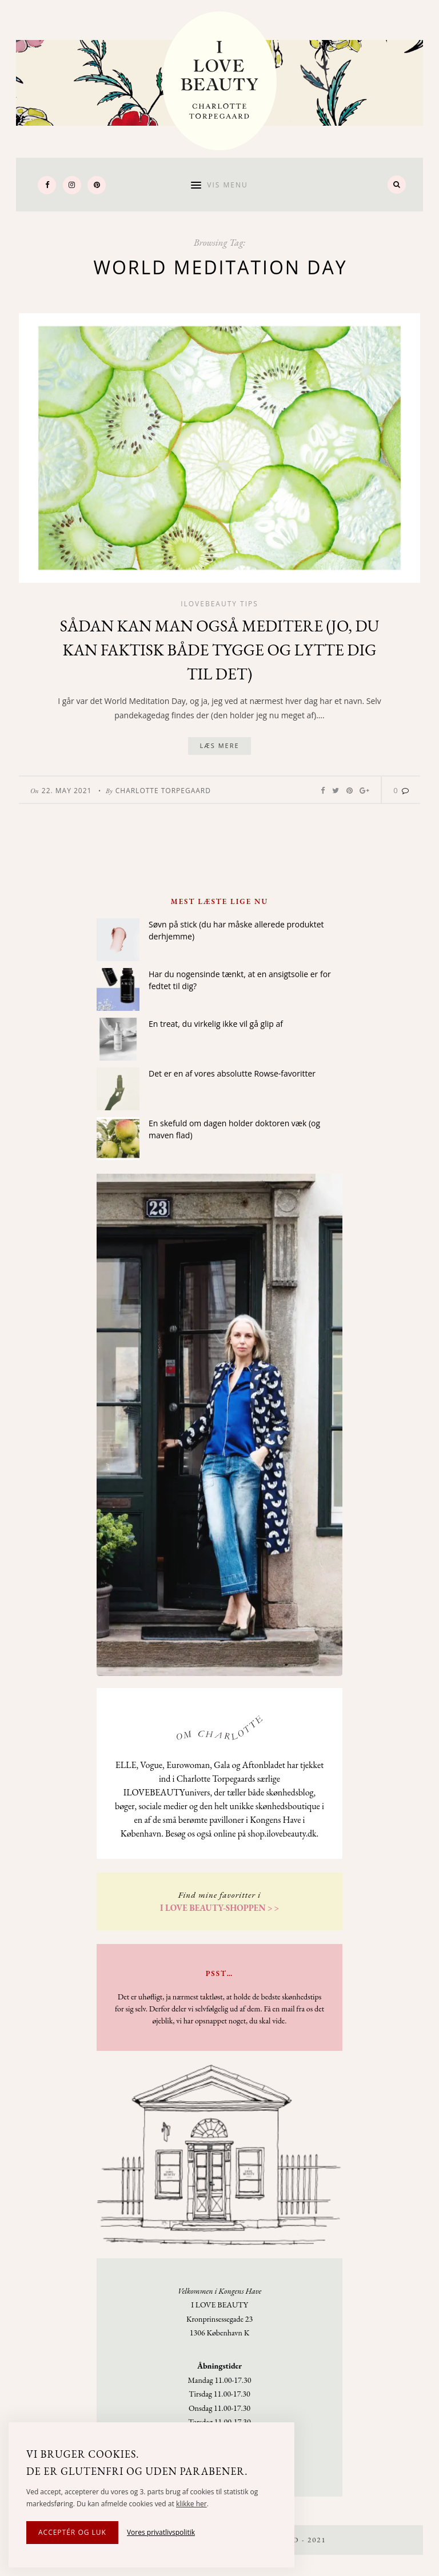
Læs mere (219, 745)
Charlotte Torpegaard (163, 790)
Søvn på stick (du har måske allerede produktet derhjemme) (236, 930)
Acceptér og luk (72, 2532)
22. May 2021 (67, 790)
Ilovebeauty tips (219, 604)
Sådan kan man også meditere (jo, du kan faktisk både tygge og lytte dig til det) (219, 649)
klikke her (191, 2504)
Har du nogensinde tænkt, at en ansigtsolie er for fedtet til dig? (240, 980)
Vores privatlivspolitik (161, 2532)
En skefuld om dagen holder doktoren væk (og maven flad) (234, 1129)
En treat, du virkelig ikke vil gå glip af (216, 1023)
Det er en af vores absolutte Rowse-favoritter (232, 1073)
